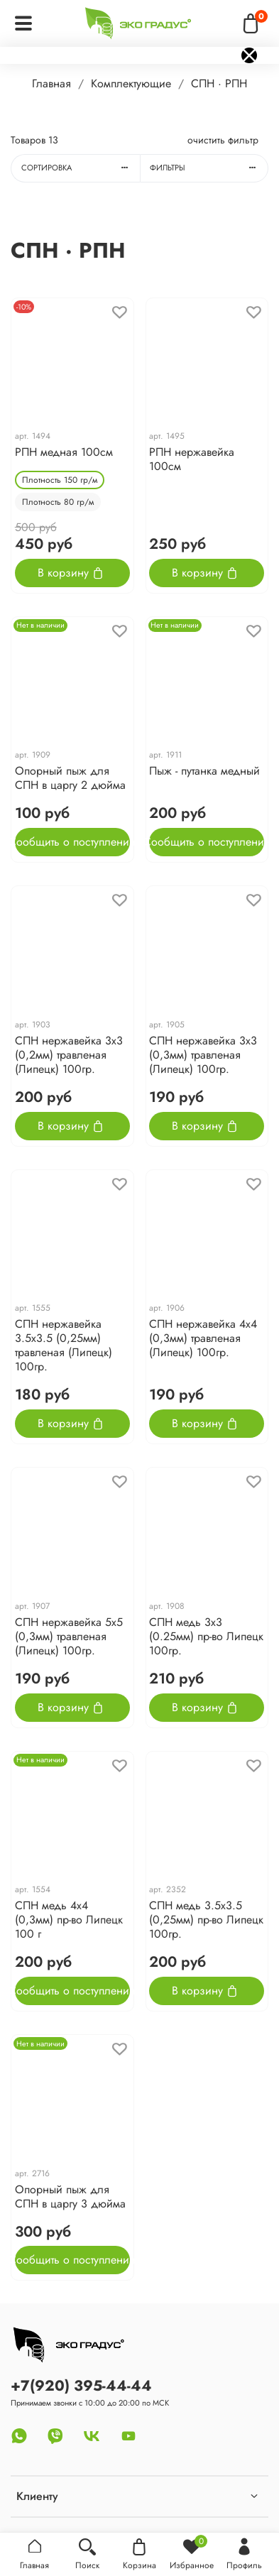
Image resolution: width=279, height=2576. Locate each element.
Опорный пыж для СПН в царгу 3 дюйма (70, 2196)
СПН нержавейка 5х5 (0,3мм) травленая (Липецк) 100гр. (69, 1636)
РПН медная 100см (64, 452)
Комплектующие (131, 83)
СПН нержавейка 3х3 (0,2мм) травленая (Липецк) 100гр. (69, 1054)
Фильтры (209, 167)
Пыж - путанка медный (204, 771)
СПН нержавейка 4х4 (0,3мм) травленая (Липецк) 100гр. (203, 1338)
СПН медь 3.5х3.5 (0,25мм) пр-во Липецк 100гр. (206, 1919)
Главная (51, 83)
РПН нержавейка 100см (191, 459)
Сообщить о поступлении (72, 842)
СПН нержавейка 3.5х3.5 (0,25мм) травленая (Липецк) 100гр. (63, 1345)
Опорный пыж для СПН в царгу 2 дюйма (70, 778)
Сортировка (80, 167)
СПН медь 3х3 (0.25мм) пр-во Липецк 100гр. (206, 1636)
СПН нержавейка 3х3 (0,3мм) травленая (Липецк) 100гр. (203, 1054)
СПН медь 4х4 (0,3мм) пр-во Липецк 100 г (69, 1919)
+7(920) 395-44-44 (81, 2385)
